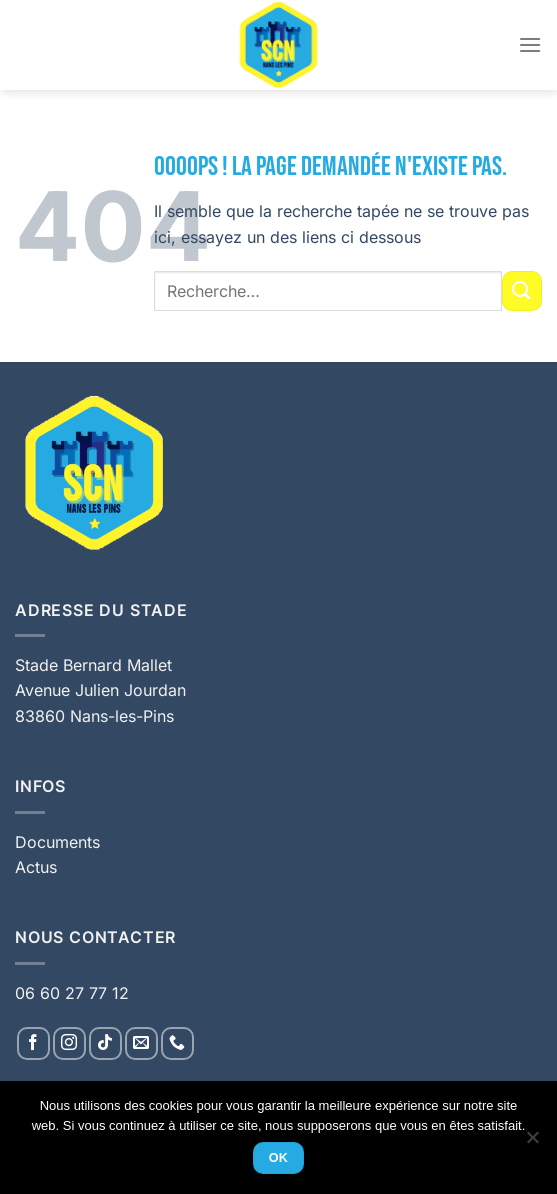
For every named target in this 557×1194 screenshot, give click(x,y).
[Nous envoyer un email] (141, 1043)
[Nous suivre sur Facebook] (33, 1043)
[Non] (532, 1143)
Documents (57, 842)
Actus (36, 867)
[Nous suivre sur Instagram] (69, 1043)
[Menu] (530, 44)
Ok (279, 1158)
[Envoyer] (522, 290)
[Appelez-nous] (177, 1043)
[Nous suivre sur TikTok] (105, 1043)
